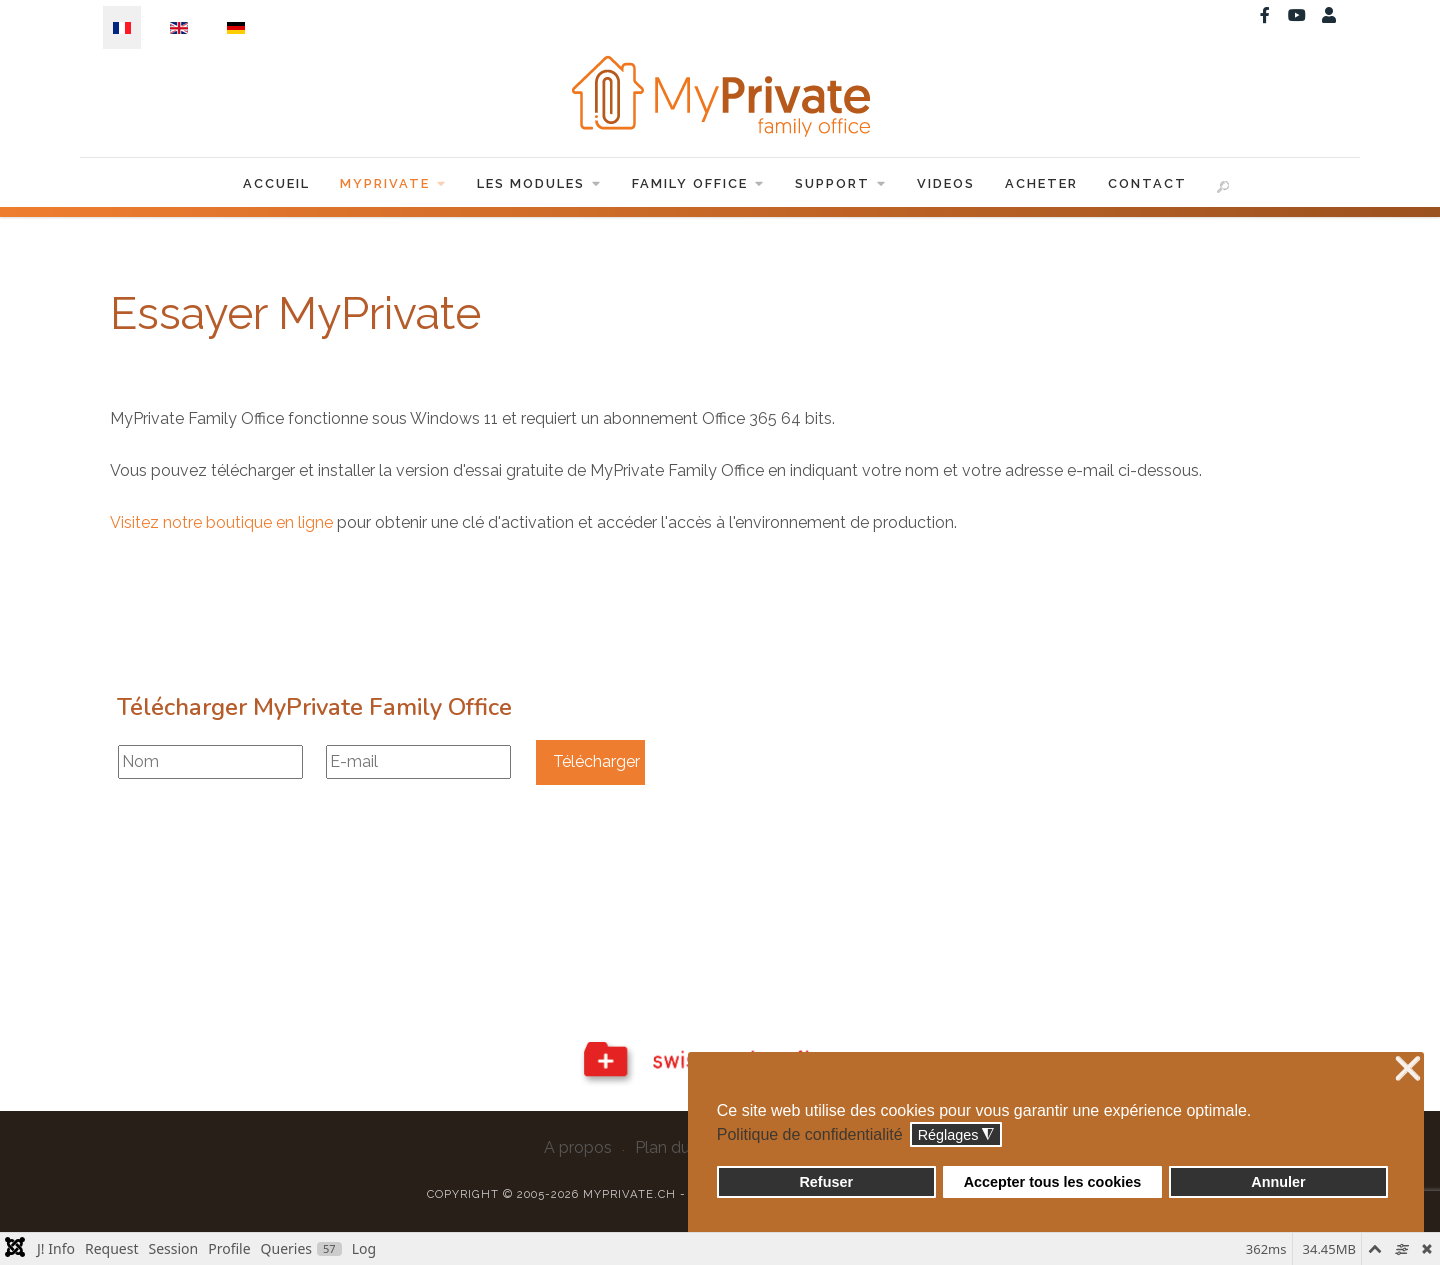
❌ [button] (1408, 1069)
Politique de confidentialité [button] (810, 1134)
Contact (1147, 183)
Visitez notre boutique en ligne (221, 522)
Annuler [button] (1278, 1182)
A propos (578, 1147)
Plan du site (677, 1147)
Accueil (276, 183)
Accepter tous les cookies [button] (1053, 1182)
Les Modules (539, 183)
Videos (946, 183)
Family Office (698, 183)
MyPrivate (393, 183)
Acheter (1041, 183)
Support (841, 183)
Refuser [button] (826, 1182)
